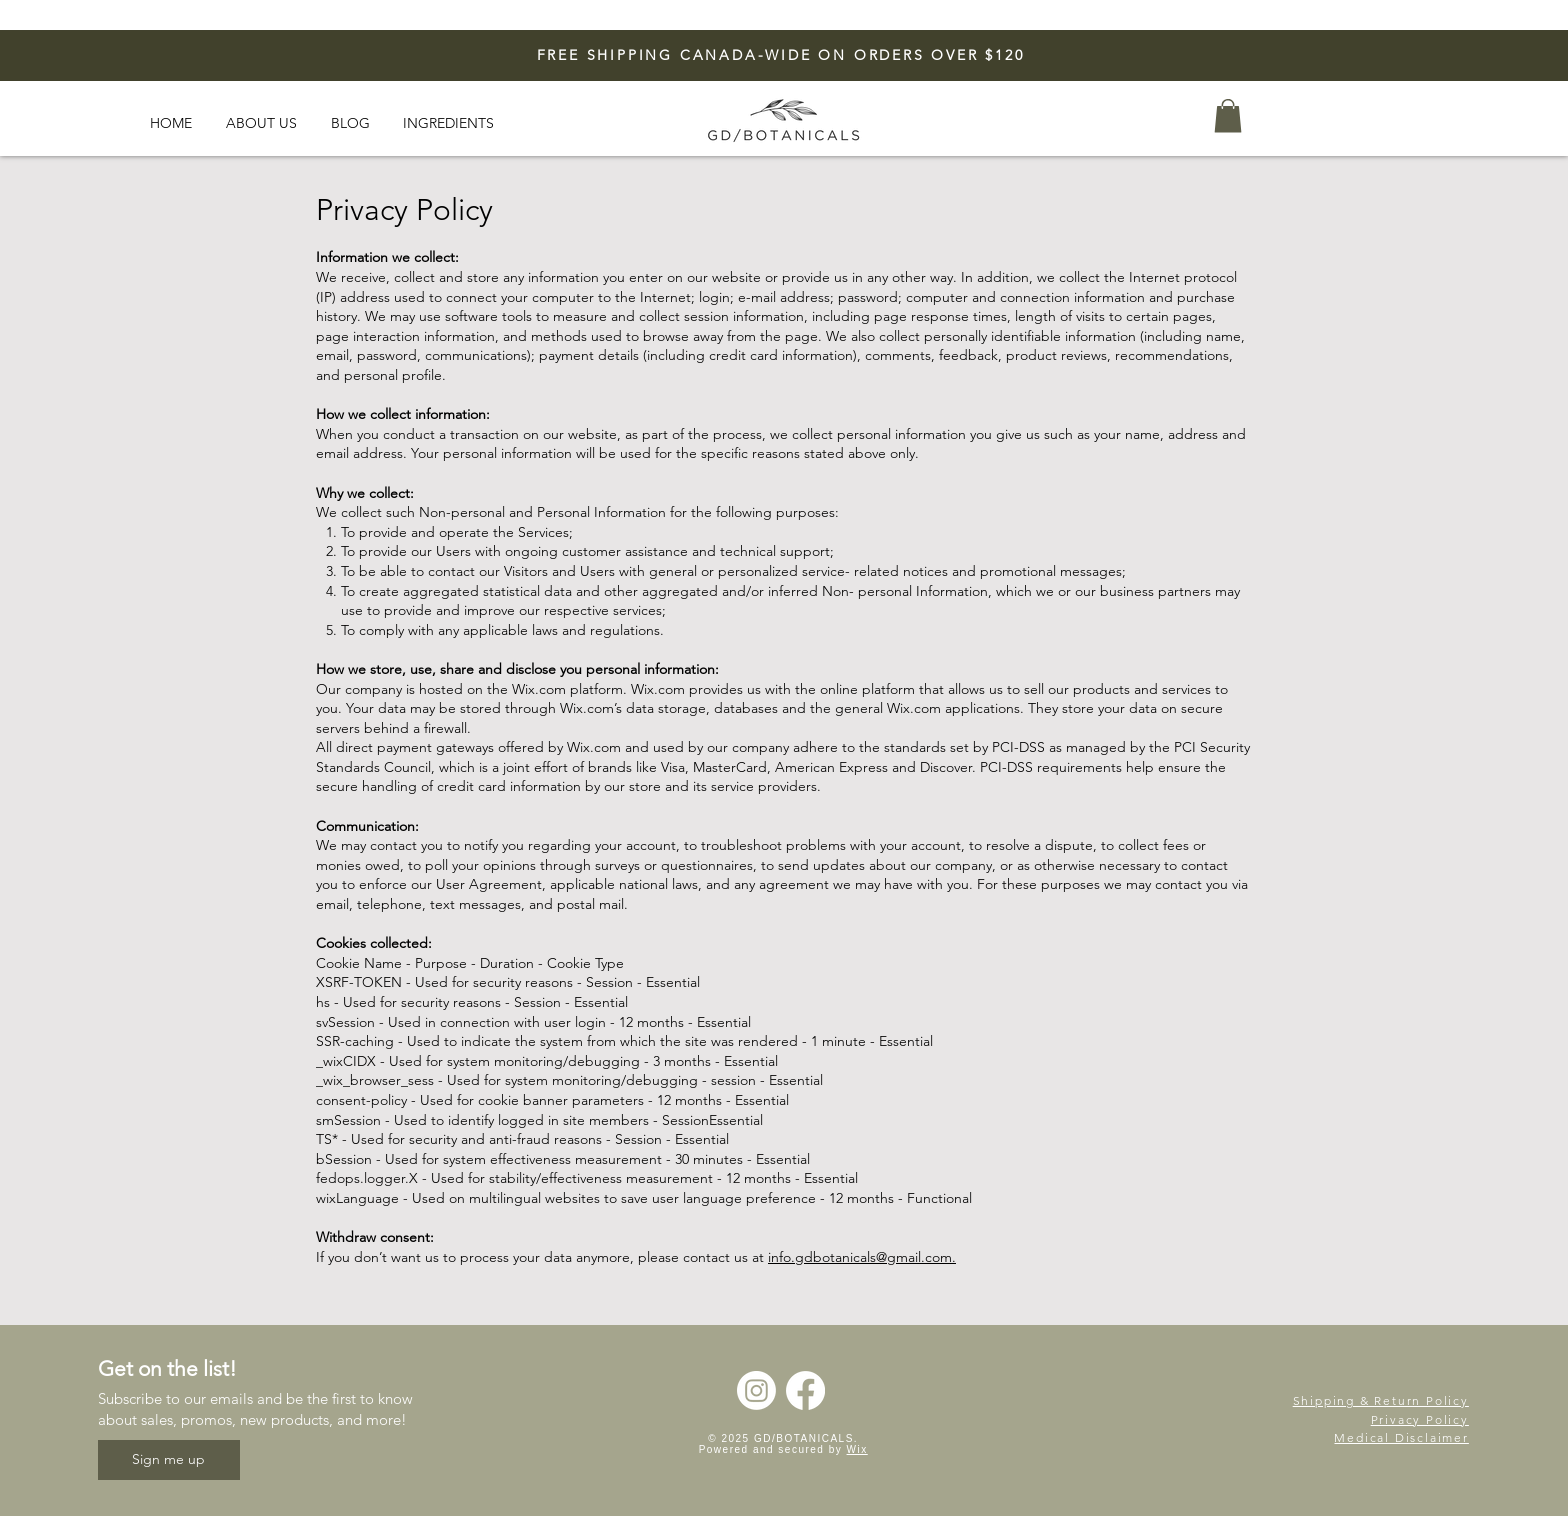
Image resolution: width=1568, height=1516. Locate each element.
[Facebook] (805, 1390)
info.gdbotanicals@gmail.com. (862, 1257)
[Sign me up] (169, 1460)
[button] (1228, 115)
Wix (857, 1449)
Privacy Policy (1420, 1419)
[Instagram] (756, 1390)
